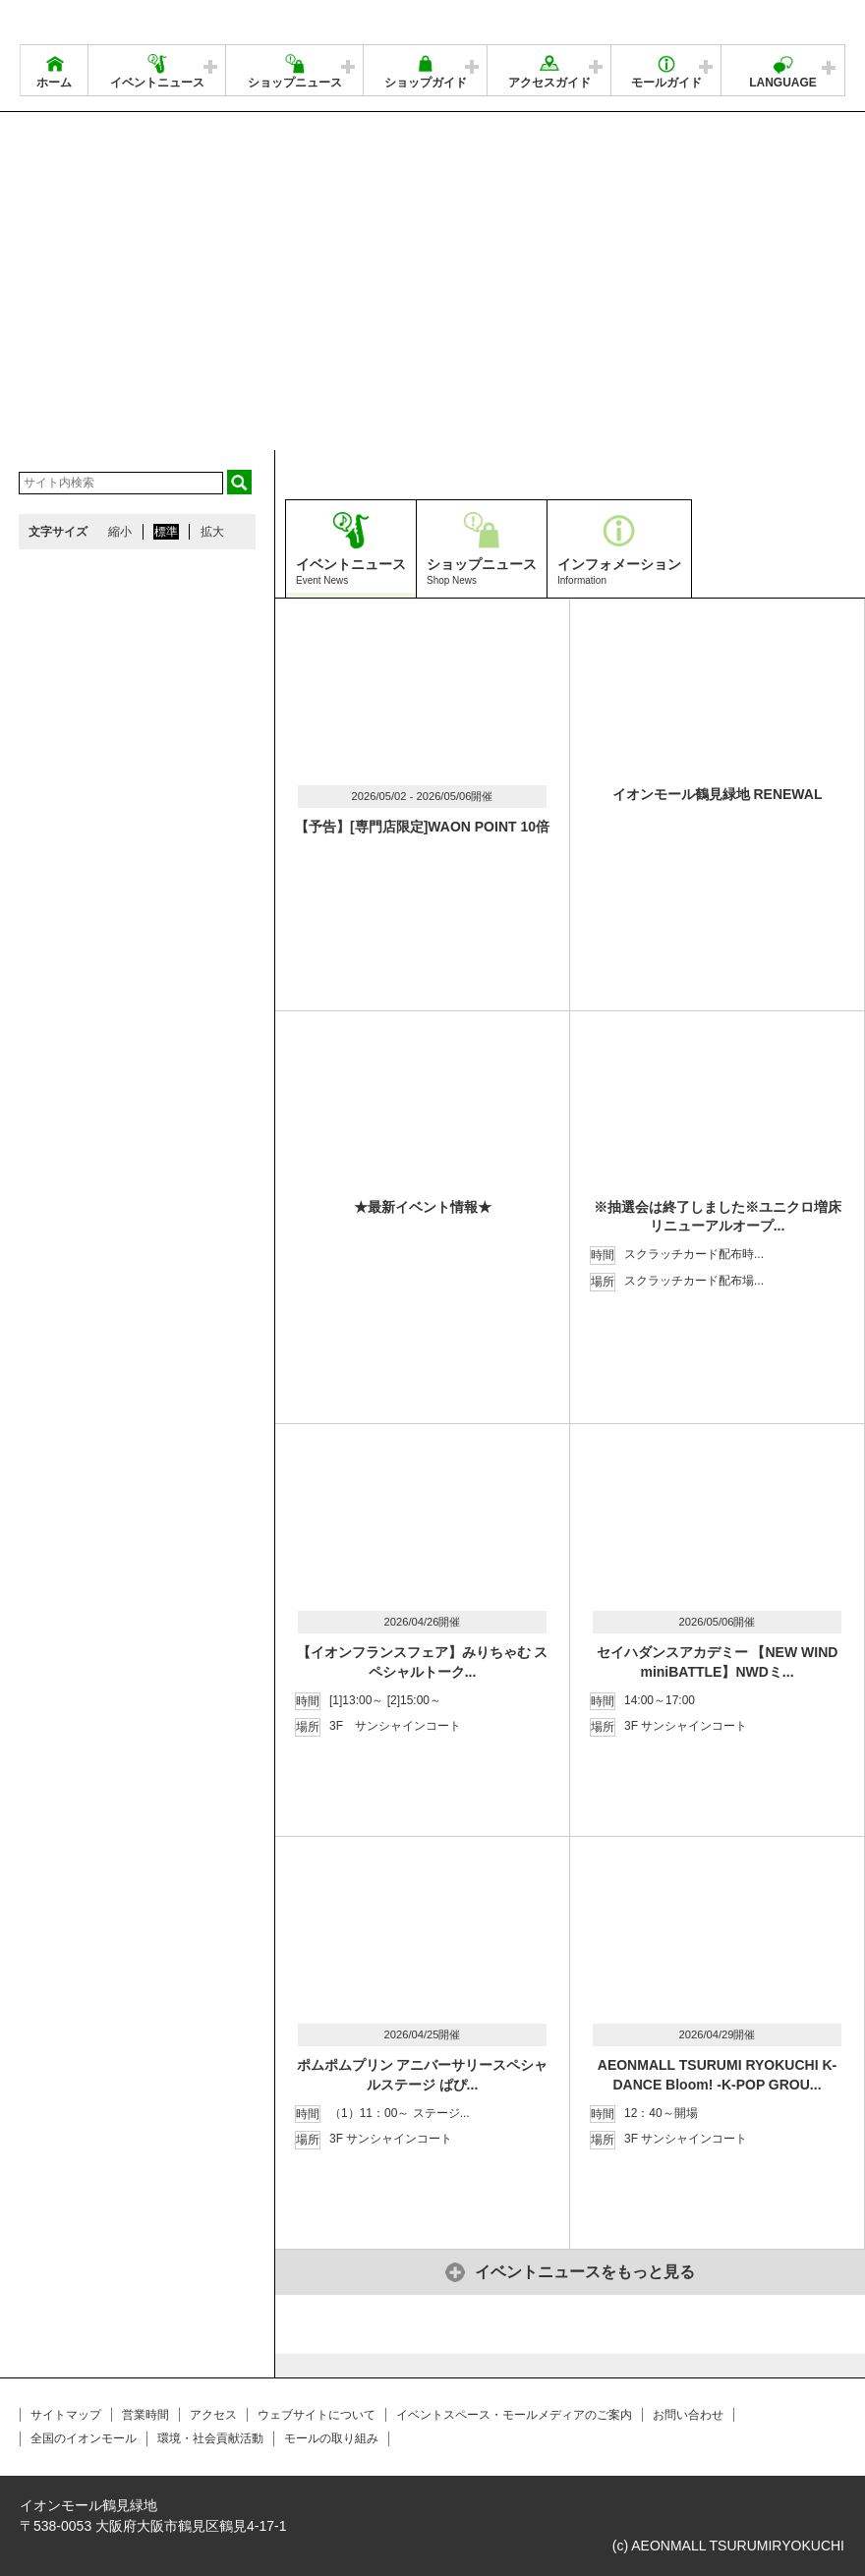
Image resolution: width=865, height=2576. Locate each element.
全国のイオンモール (83, 2438)
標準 (166, 532)
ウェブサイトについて (316, 2415)
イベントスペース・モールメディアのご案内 (514, 2415)
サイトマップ (65, 2415)
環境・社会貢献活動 (210, 2438)
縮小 (120, 532)
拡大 (212, 532)
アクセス (213, 2415)
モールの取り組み (331, 2438)
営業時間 (145, 2415)
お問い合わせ (688, 2415)
